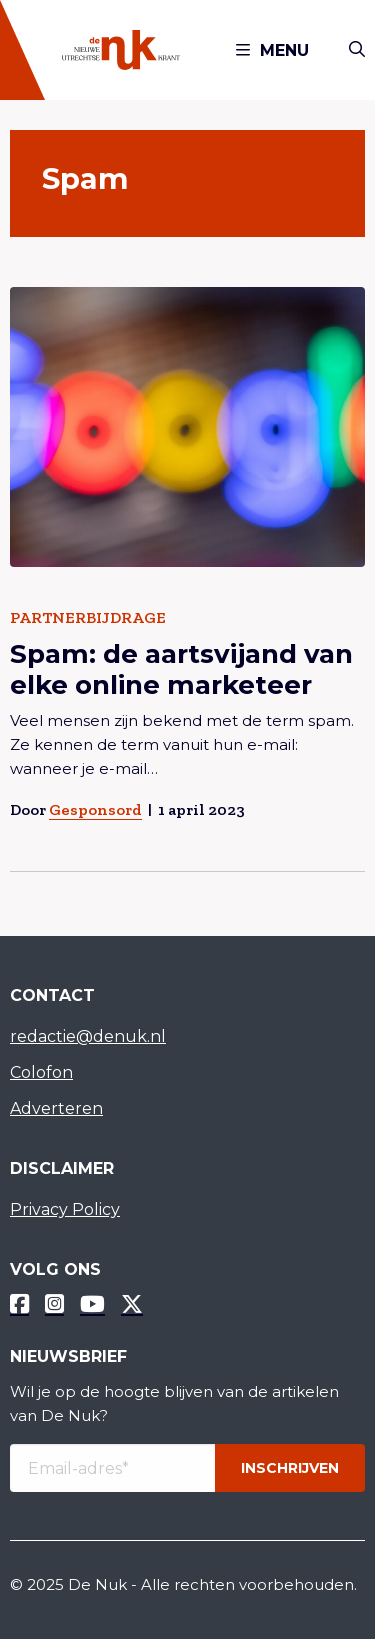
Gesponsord (95, 809)
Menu (272, 50)
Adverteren (56, 1108)
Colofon (41, 1072)
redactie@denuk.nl (88, 1036)
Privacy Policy (65, 1209)
